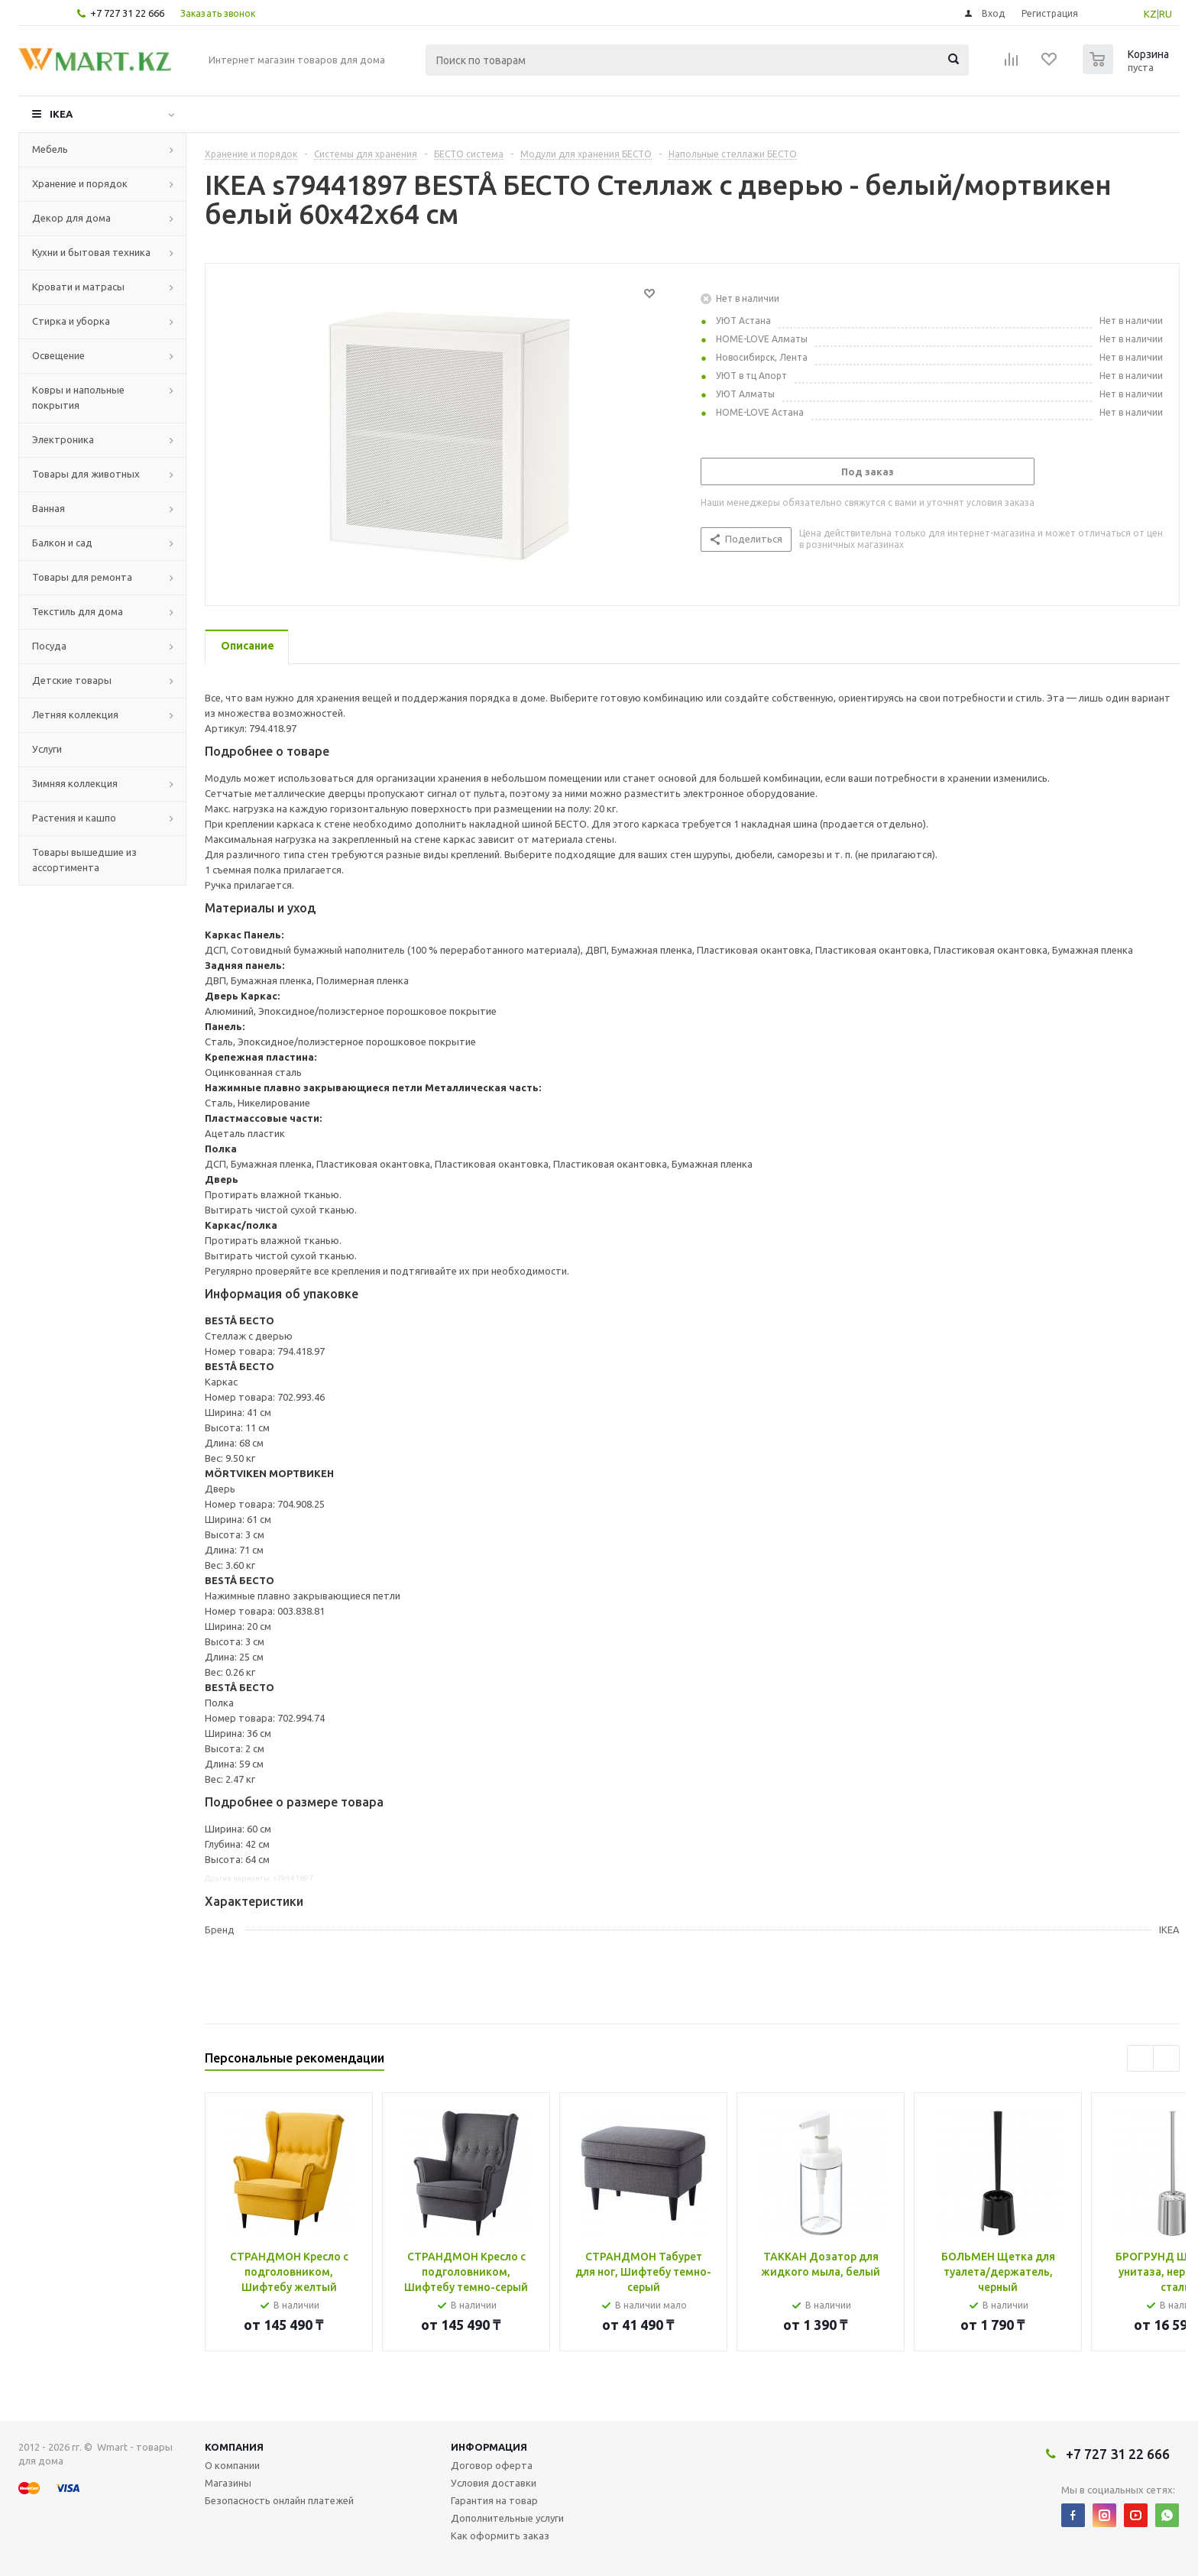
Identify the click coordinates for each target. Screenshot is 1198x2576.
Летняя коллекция (75, 714)
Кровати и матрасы (78, 286)
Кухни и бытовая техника (91, 252)
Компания (234, 2447)
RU (1165, 13)
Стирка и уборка (71, 321)
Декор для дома (71, 217)
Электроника (63, 439)
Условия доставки (493, 2482)
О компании (232, 2465)
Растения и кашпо (74, 817)
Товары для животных (86, 473)
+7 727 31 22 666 (127, 13)
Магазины (228, 2482)
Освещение (58, 355)
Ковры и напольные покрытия (78, 397)
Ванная (48, 508)
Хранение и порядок (80, 183)
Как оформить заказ (500, 2535)
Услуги (47, 749)
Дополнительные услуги (507, 2518)
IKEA (61, 114)
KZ (1150, 13)
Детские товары (72, 680)
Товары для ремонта (82, 577)
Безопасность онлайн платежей (279, 2500)
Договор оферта (492, 2465)
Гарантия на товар (494, 2500)
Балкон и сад (62, 542)
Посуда (49, 645)
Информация (489, 2447)
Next (1166, 2058)
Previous (1140, 2058)
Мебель (50, 149)
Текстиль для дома (77, 611)
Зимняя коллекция (75, 783)
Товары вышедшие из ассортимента (84, 860)
